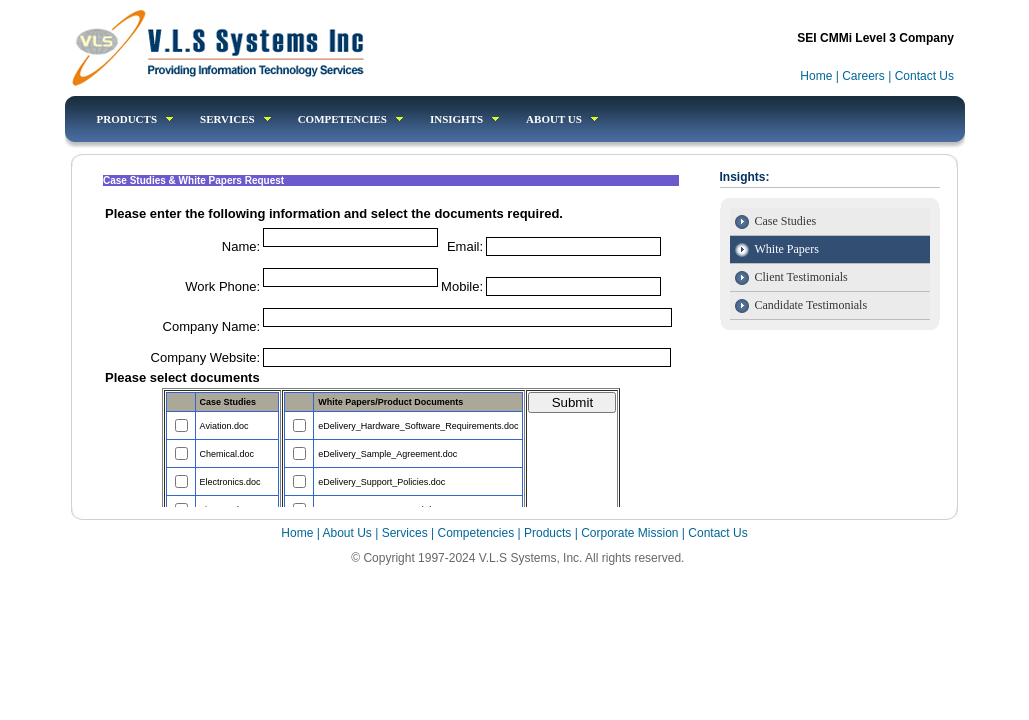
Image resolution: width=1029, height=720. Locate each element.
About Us (562, 119)
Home (817, 76)
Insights (464, 119)
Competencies (475, 533)
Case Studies (786, 221)
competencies (350, 119)
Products (549, 533)
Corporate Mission (629, 533)
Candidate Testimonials (811, 305)
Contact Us (924, 76)
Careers (863, 76)
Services (235, 119)
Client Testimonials (801, 277)
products (135, 119)
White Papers (787, 249)
